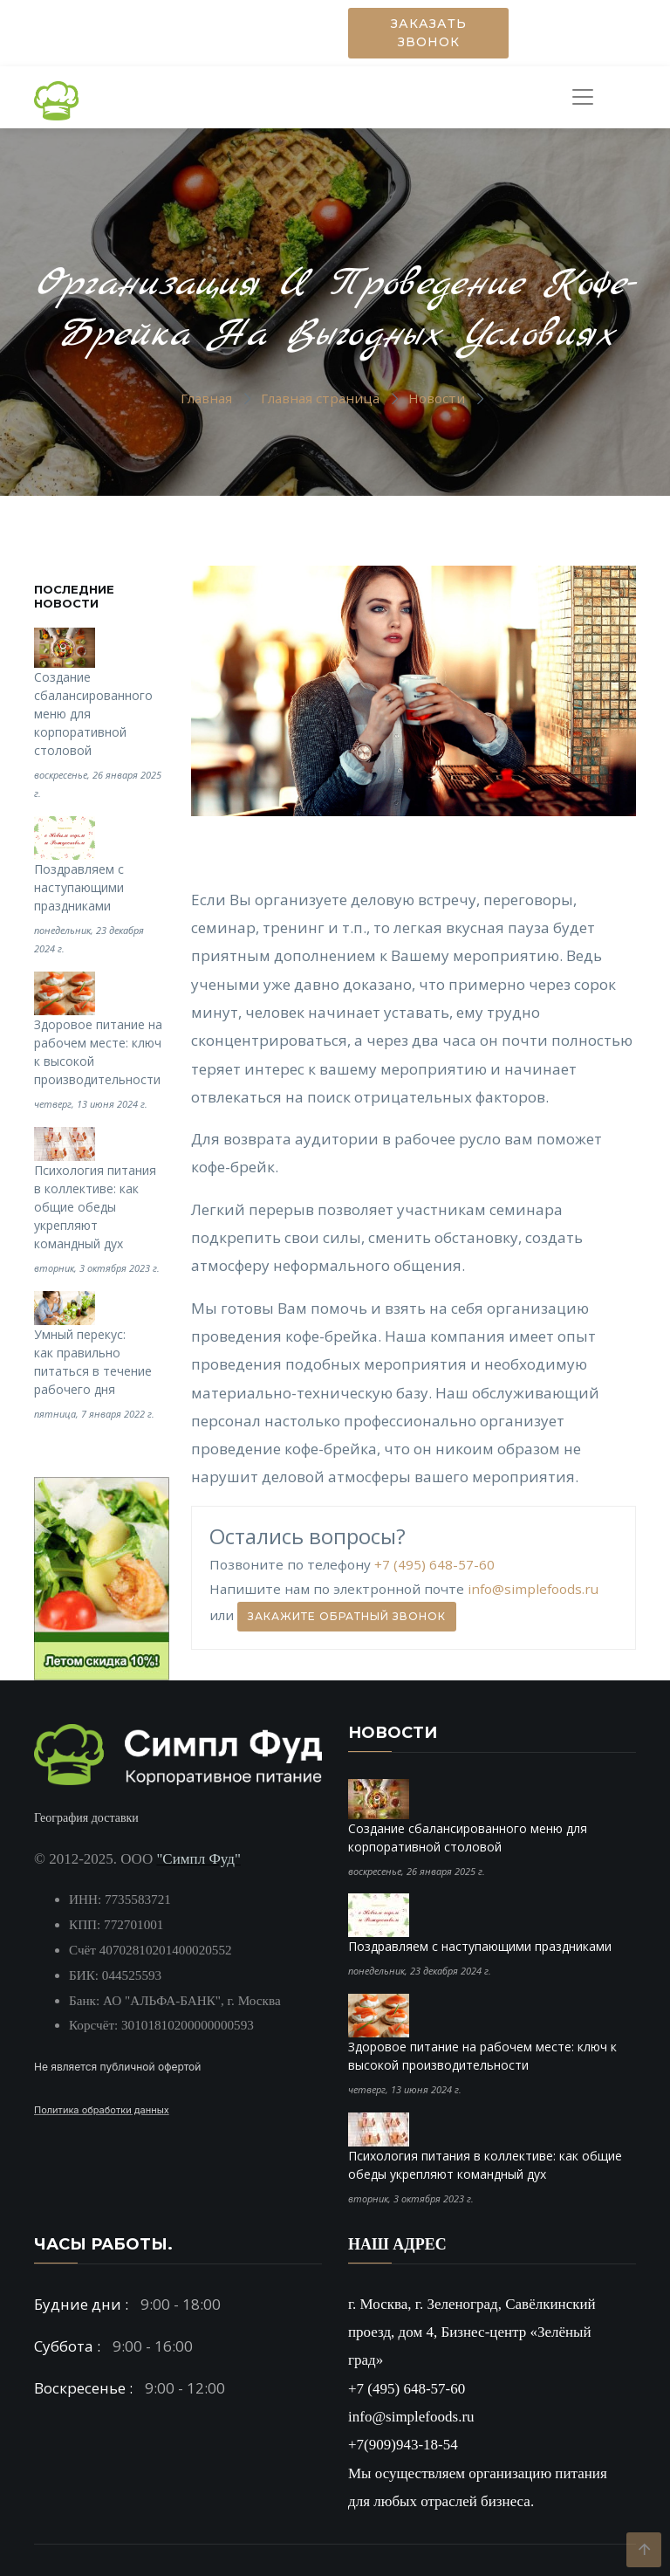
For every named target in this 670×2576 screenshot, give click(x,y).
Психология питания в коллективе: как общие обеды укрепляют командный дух (95, 1207)
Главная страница (320, 398)
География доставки (86, 1817)
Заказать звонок (429, 33)
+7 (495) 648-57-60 (434, 1564)
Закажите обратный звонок (347, 1616)
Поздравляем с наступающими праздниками (79, 887)
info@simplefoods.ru (533, 1589)
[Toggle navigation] (578, 96)
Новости (436, 398)
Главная (206, 398)
